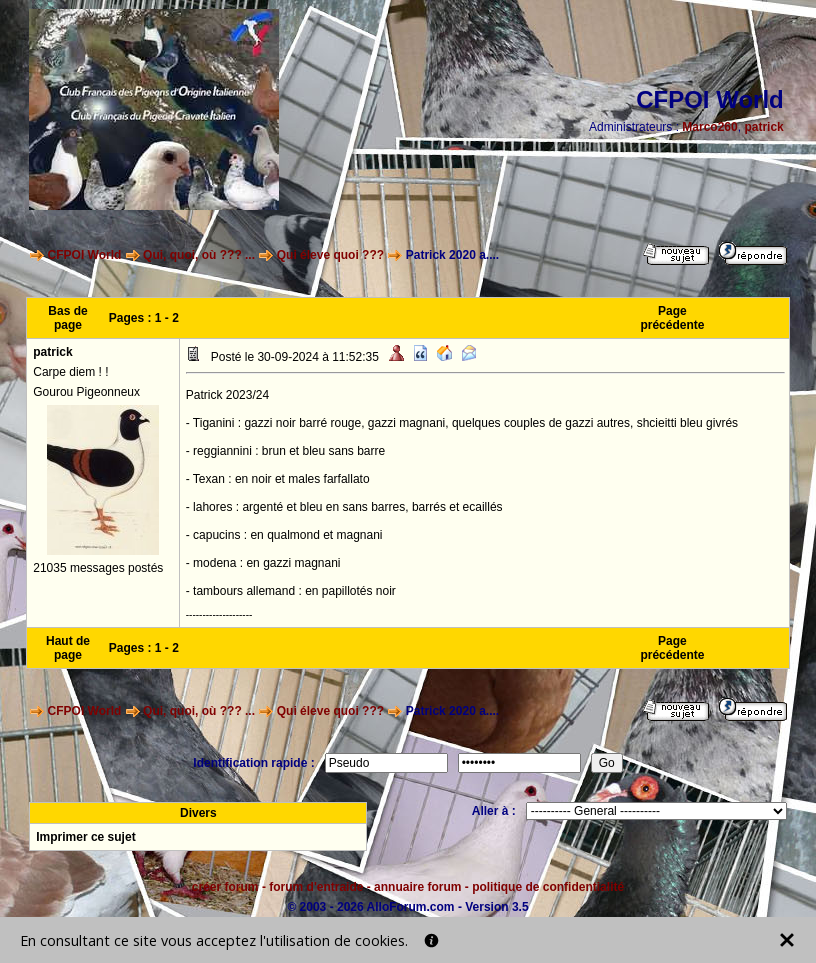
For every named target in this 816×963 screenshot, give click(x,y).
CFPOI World (85, 255)
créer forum (225, 887)
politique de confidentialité (548, 887)
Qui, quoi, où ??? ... (199, 255)
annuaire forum (417, 887)
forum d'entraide (316, 887)
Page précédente (672, 318)
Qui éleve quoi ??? (330, 255)
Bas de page (67, 318)
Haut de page (68, 648)
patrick (763, 127)
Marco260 (709, 127)
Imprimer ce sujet (85, 837)
